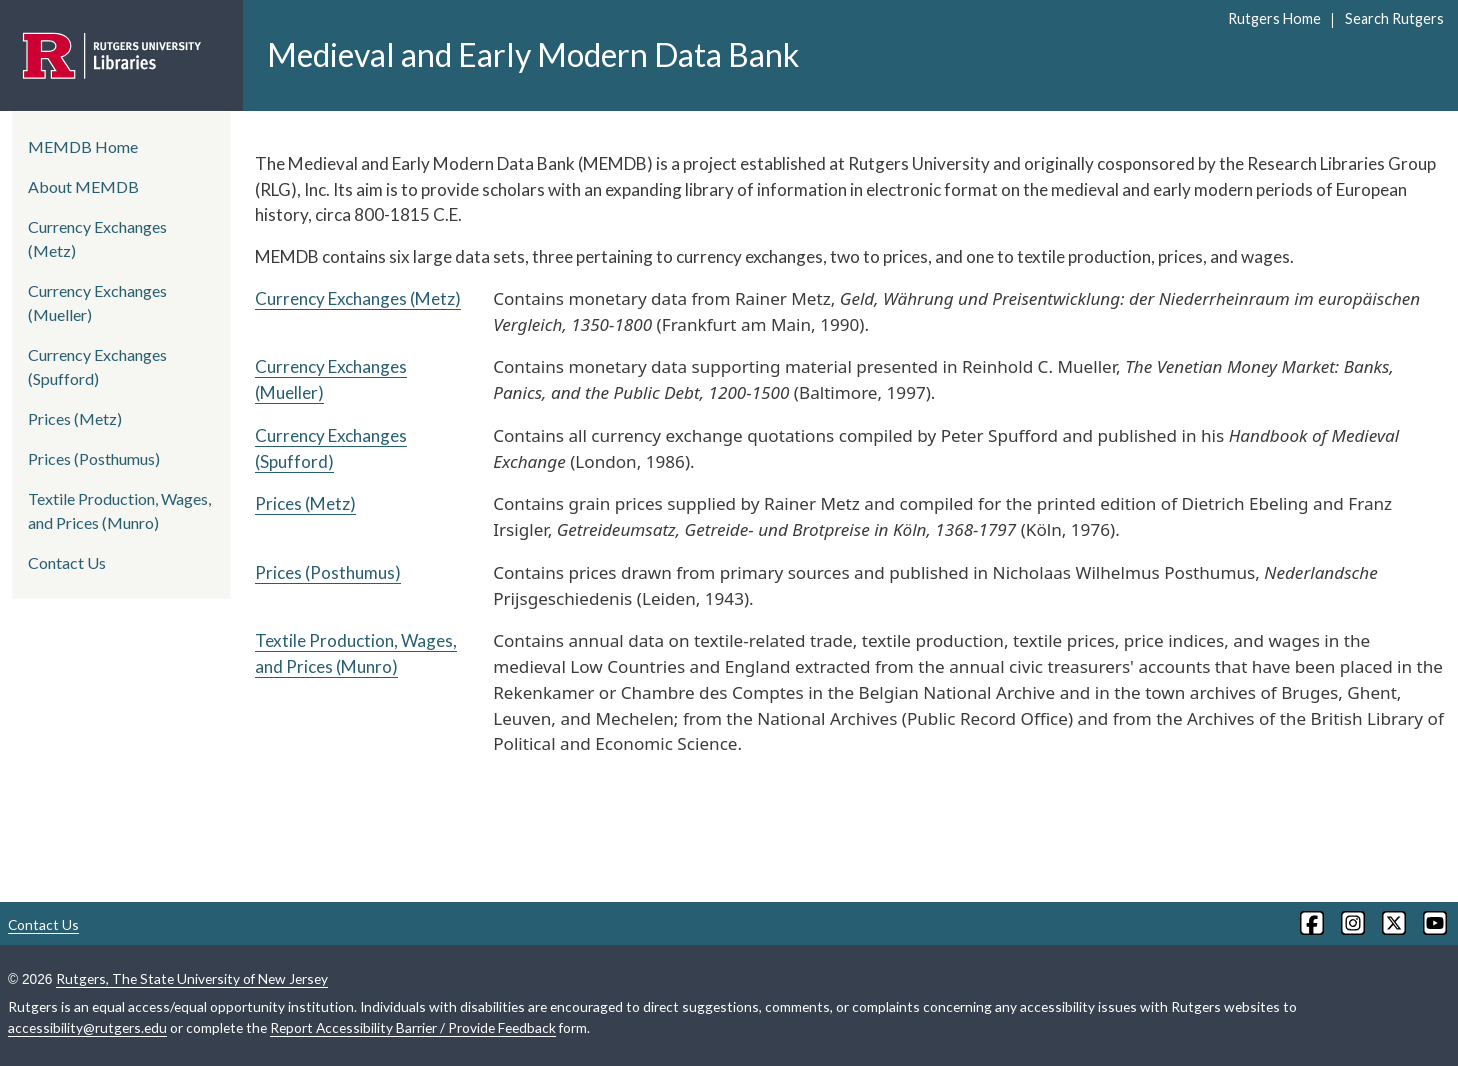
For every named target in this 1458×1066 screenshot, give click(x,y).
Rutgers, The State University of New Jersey (192, 978)
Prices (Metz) (305, 503)
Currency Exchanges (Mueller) (97, 302)
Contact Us (67, 562)
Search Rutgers (1394, 18)
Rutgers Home (1274, 18)
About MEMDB (83, 186)
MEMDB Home (83, 146)
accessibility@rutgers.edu (87, 1027)
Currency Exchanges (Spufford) (97, 366)
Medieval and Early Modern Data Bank (533, 54)
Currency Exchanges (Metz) (358, 298)
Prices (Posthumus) (328, 572)
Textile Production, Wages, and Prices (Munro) (119, 510)
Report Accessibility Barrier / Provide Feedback (413, 1027)
